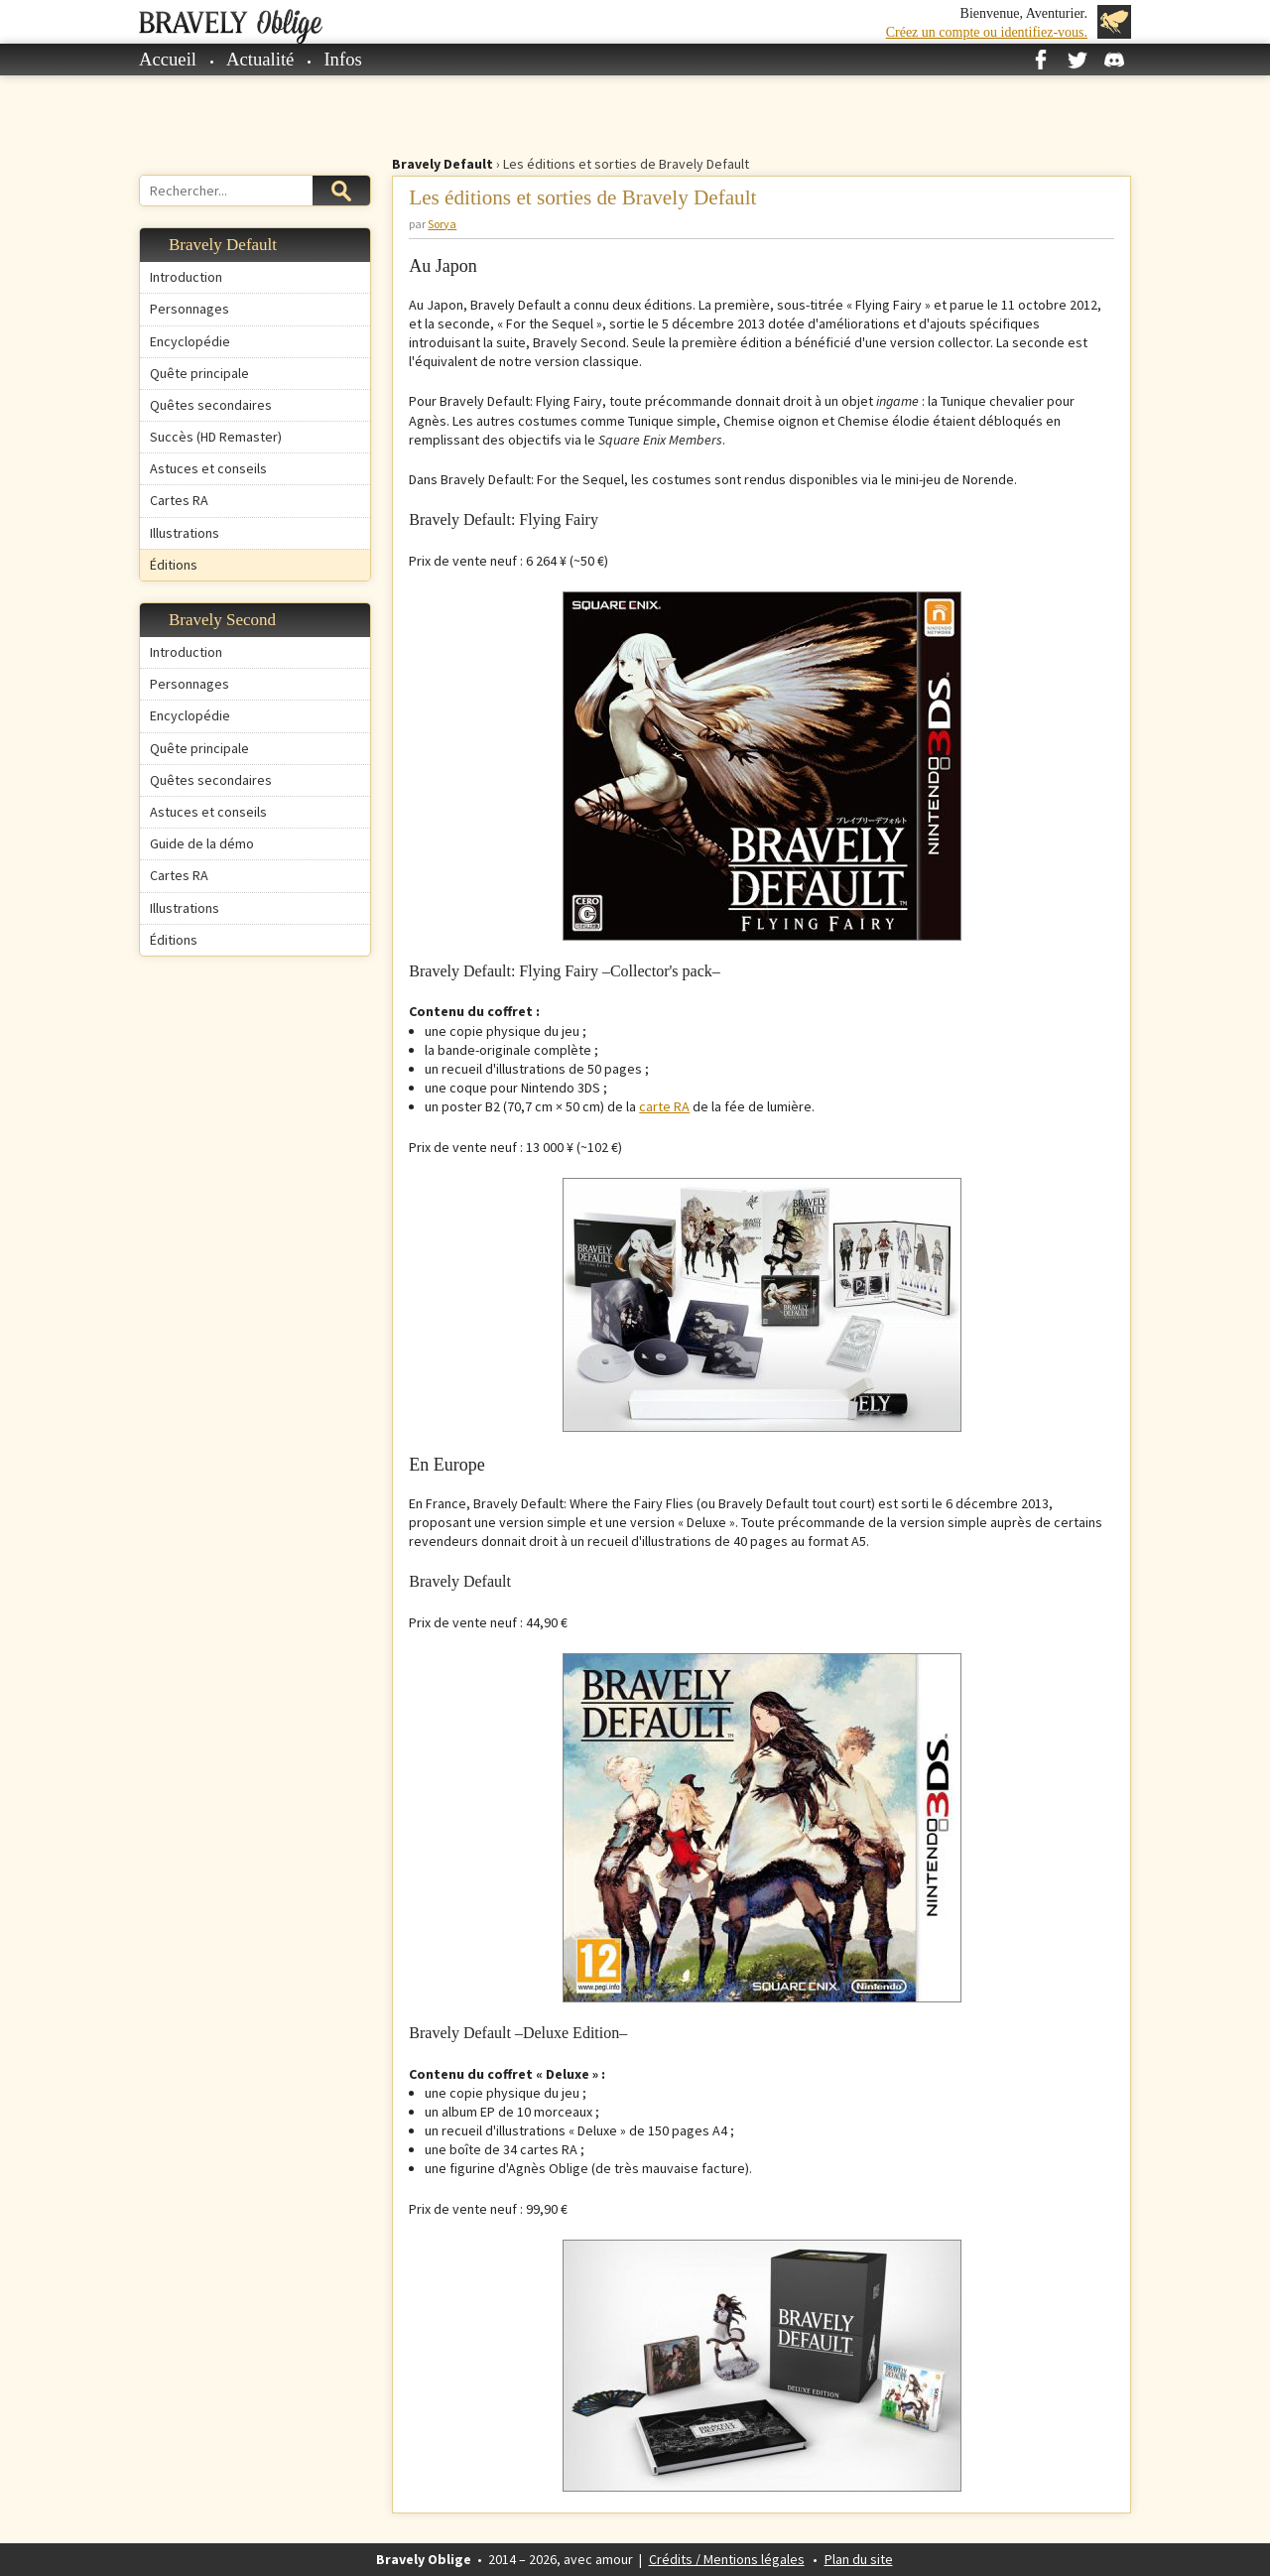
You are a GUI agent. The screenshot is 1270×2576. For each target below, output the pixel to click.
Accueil (167, 59)
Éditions (173, 565)
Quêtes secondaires (211, 405)
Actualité (260, 59)
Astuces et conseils (208, 468)
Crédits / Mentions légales (727, 2559)
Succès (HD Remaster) (216, 437)
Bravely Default (442, 164)
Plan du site (859, 2559)
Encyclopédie (190, 341)
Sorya (442, 223)
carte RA (664, 1106)
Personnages (189, 309)
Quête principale (199, 373)
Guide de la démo (202, 843)
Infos (342, 59)
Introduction (186, 277)
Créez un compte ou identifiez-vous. (986, 32)
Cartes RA (179, 500)
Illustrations (184, 533)
